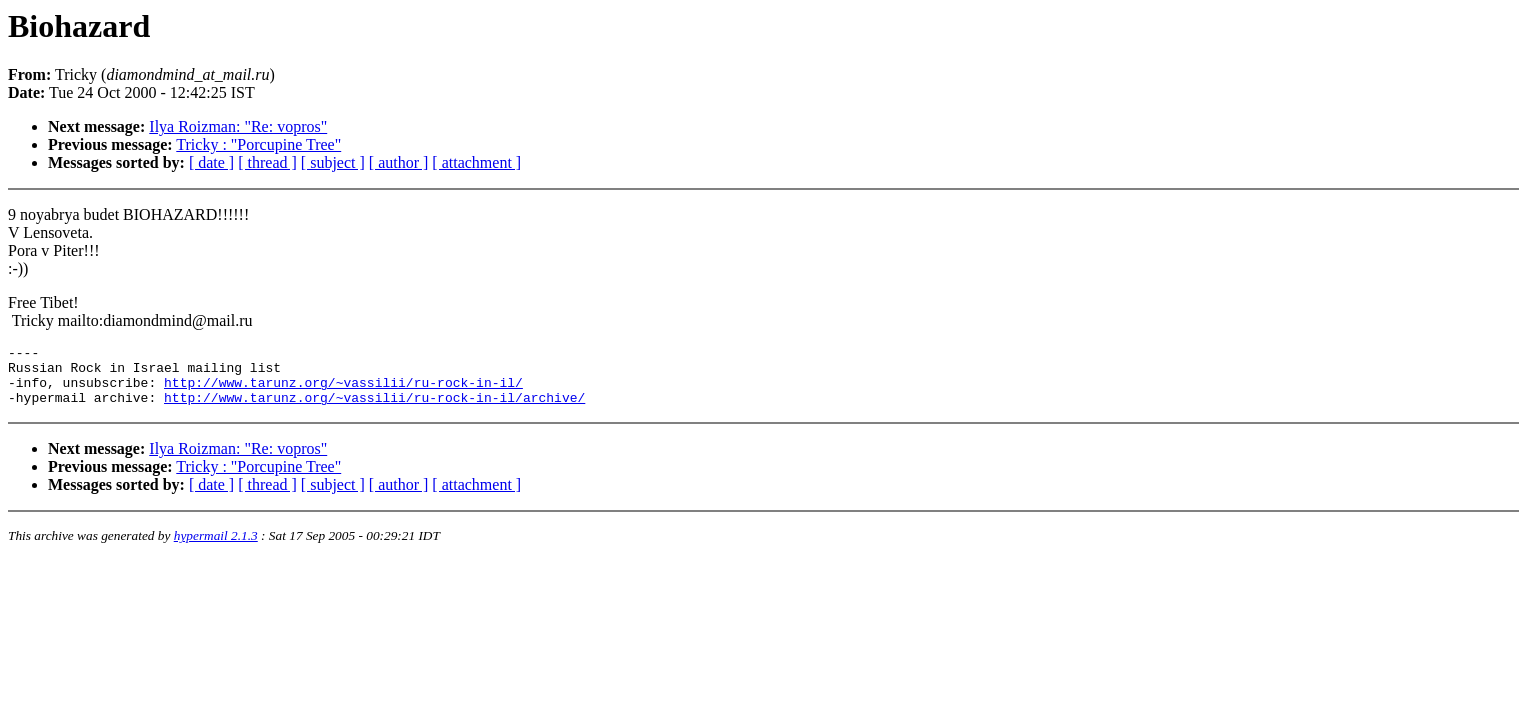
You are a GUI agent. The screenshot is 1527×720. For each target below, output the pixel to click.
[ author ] (399, 162)
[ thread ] (267, 162)
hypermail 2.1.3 (216, 547)
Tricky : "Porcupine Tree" (258, 144)
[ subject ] (333, 162)
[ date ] (211, 162)
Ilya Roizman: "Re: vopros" (238, 126)
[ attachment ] (476, 162)
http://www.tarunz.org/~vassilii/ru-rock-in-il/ (343, 391)
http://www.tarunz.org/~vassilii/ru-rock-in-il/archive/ (374, 409)
